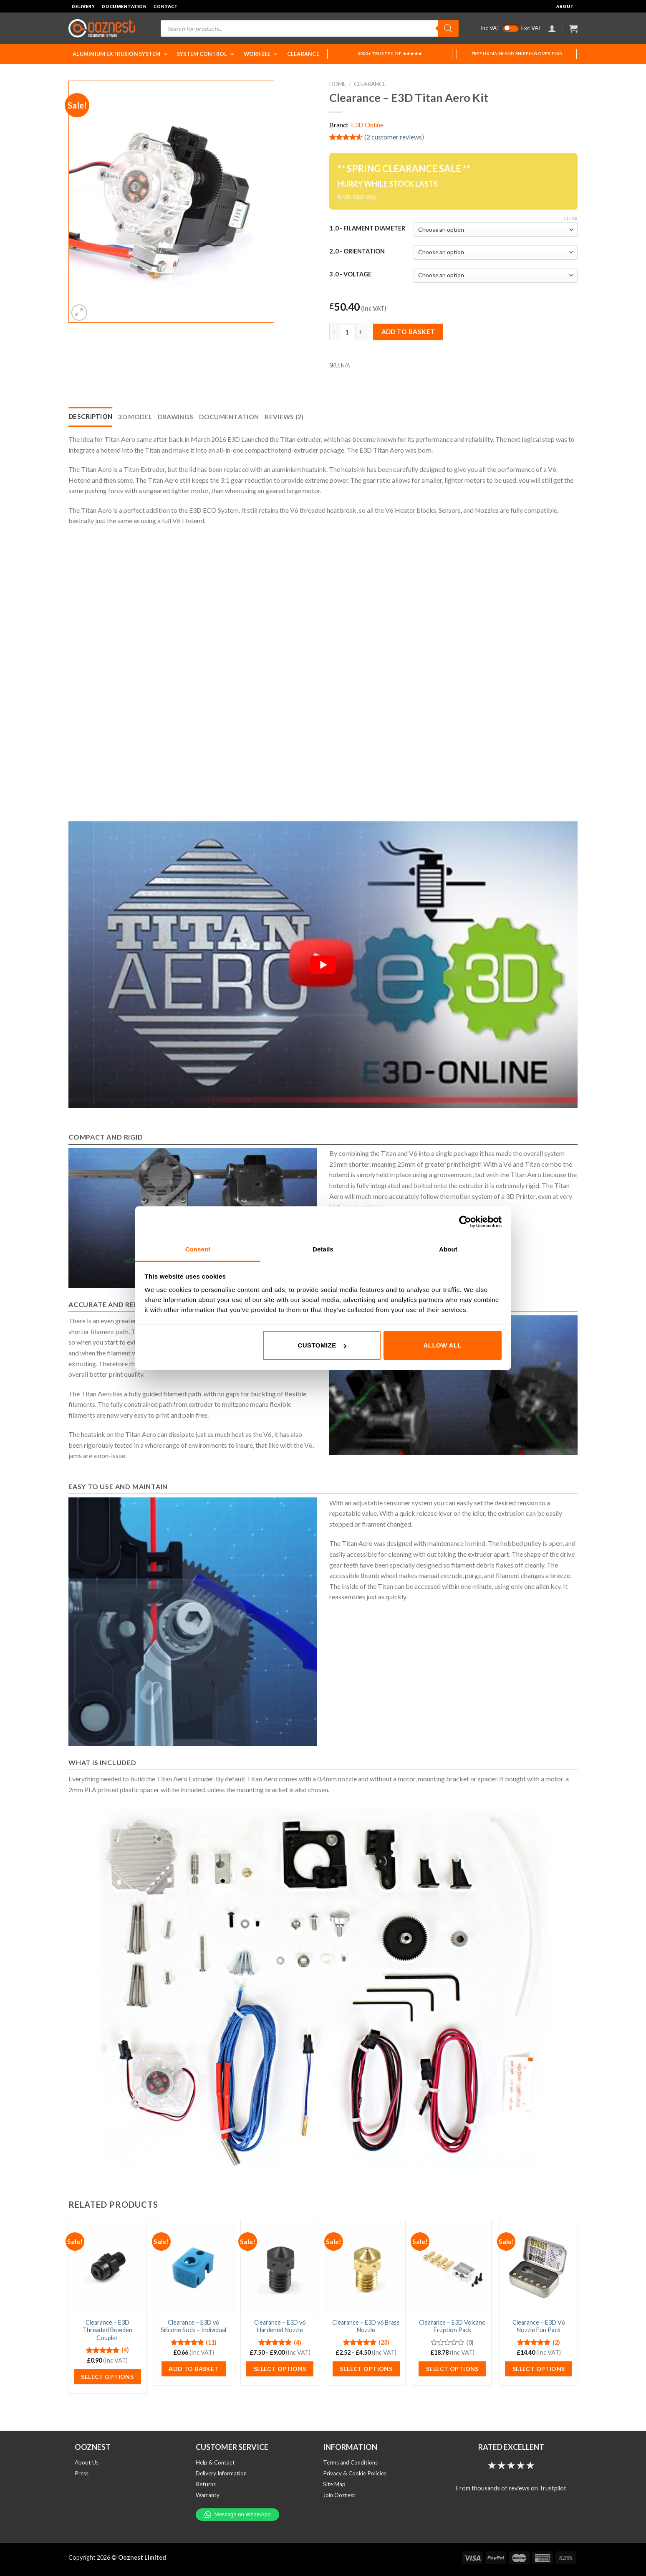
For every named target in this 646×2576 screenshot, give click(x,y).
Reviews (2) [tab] (284, 416)
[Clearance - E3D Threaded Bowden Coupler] (107, 2266)
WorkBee (261, 54)
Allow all (443, 1345)
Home (337, 84)
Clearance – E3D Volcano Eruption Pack (452, 2326)
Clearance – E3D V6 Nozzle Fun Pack (538, 2326)
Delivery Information (221, 2473)
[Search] (448, 28)
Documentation (124, 6)
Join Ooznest (339, 2495)
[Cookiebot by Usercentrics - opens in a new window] (465, 1222)
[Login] (552, 28)
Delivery (83, 6)
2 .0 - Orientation (357, 251)
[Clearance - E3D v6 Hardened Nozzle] (280, 2266)
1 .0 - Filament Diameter (367, 228)
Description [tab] (90, 416)
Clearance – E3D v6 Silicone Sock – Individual (193, 2326)
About (565, 6)
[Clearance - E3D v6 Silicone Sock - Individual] (193, 2266)
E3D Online (367, 125)
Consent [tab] (198, 1249)
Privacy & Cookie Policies (354, 2473)
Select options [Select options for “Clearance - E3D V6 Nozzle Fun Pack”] (538, 2368)
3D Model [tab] (134, 416)
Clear (570, 218)
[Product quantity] (347, 332)
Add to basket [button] (193, 2368)
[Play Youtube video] (323, 964)
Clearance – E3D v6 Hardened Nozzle (279, 2326)
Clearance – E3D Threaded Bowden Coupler (107, 2330)
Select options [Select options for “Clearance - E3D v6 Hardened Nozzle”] (280, 2368)
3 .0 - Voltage (350, 274)
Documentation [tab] (229, 416)
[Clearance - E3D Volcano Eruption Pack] (452, 2266)
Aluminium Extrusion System (121, 54)
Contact (166, 6)
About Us (86, 2462)
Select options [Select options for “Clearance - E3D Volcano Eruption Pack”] (452, 2368)
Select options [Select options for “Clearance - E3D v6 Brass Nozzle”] (366, 2368)
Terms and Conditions (350, 2462)
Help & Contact (215, 2462)
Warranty (208, 2495)
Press (81, 2473)
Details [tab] (323, 1249)
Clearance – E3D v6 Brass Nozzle (366, 2326)
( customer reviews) (394, 137)
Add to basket (408, 331)
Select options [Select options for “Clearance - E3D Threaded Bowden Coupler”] (107, 2376)
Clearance (303, 54)
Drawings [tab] (175, 416)
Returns (206, 2484)
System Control (206, 54)
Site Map (334, 2484)
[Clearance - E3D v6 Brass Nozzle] (366, 2266)
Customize (322, 1345)
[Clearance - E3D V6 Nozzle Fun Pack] (539, 2266)
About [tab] (448, 1249)
